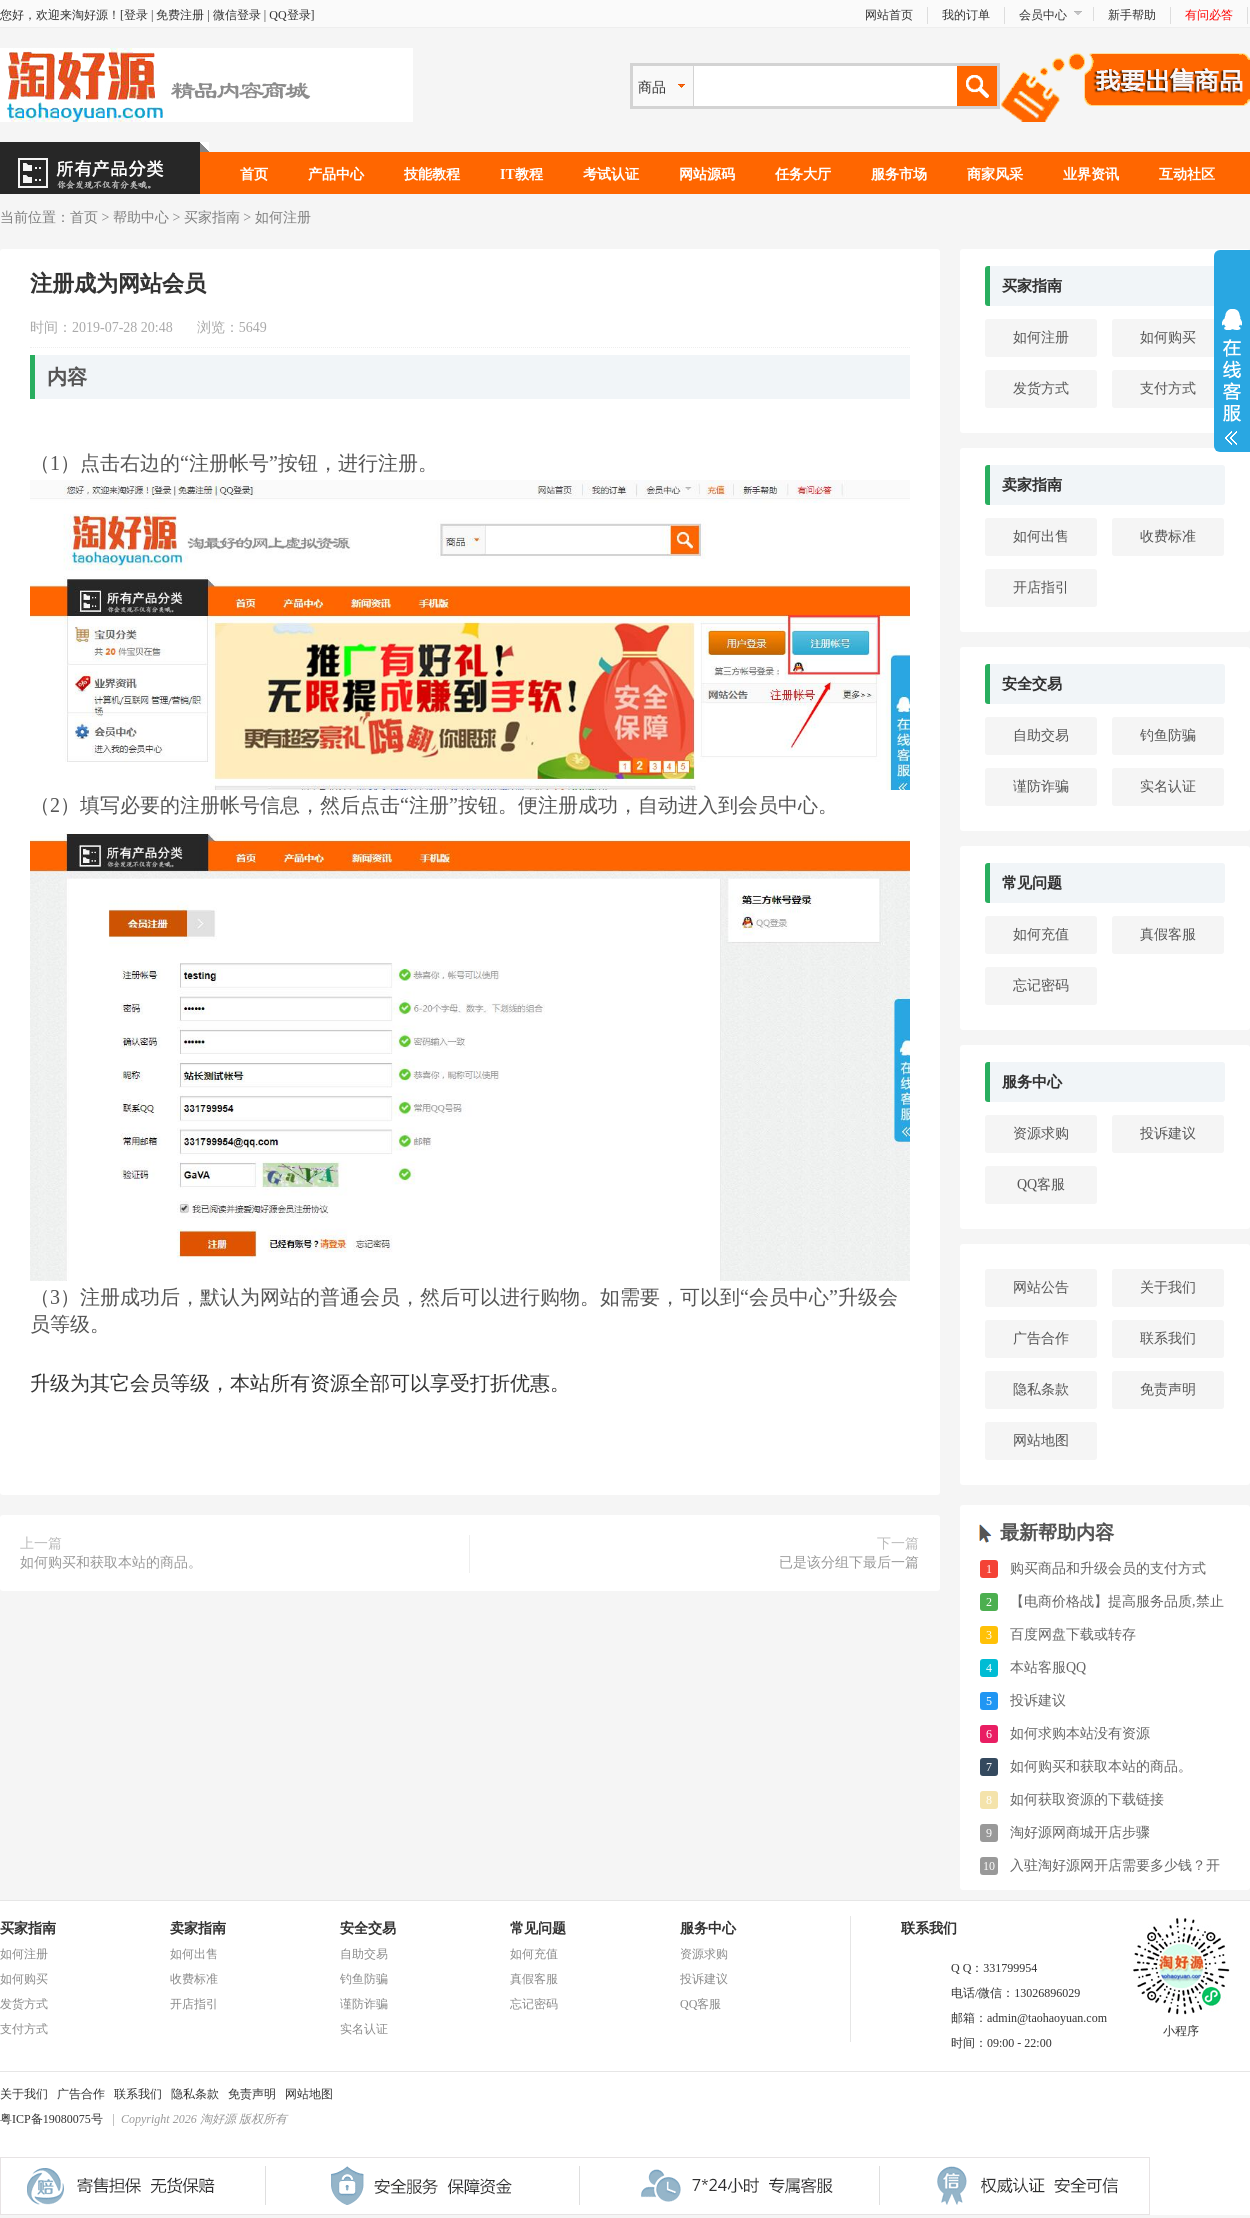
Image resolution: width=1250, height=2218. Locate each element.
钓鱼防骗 (1168, 735)
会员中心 (1043, 15)
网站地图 (1041, 1440)
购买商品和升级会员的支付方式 (1108, 1568)
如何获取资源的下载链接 (1087, 1799)
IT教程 (521, 174)
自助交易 (1041, 735)
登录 (136, 15)
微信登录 (237, 15)
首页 (254, 174)
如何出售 (1041, 536)
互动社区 (1187, 174)
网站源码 (707, 174)
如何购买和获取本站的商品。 (111, 1562)
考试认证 (611, 174)
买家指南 (212, 217)
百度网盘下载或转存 (1073, 1634)
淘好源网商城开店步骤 (1080, 1832)
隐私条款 (1041, 1389)
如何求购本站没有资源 (1080, 1733)
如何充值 (1041, 934)
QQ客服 (1041, 1184)
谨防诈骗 (1041, 786)
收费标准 (1168, 536)
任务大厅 (803, 174)
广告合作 (1041, 1338)
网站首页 (889, 15)
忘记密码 (1041, 985)
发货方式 (1041, 388)
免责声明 (1168, 1389)
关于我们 (1168, 1287)
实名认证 (1168, 786)
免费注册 (180, 15)
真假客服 (1168, 934)
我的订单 (966, 15)
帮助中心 (141, 217)
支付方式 (1168, 388)
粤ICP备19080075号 (51, 2119)
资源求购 (1041, 1133)
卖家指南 (1032, 485)
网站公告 (1041, 1287)
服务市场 (899, 174)
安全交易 (1032, 684)
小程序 (1181, 2025)
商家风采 (995, 174)
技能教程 (432, 174)
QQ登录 (289, 15)
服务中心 (1032, 1082)
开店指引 (1041, 587)
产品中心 (336, 174)
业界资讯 (1091, 174)
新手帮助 (1132, 15)
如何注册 (283, 217)
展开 (1232, 377)
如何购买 (1168, 337)
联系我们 (1168, 1338)
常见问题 (1032, 883)
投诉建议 (1168, 1133)
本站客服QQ (1048, 1667)
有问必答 (1209, 15)
